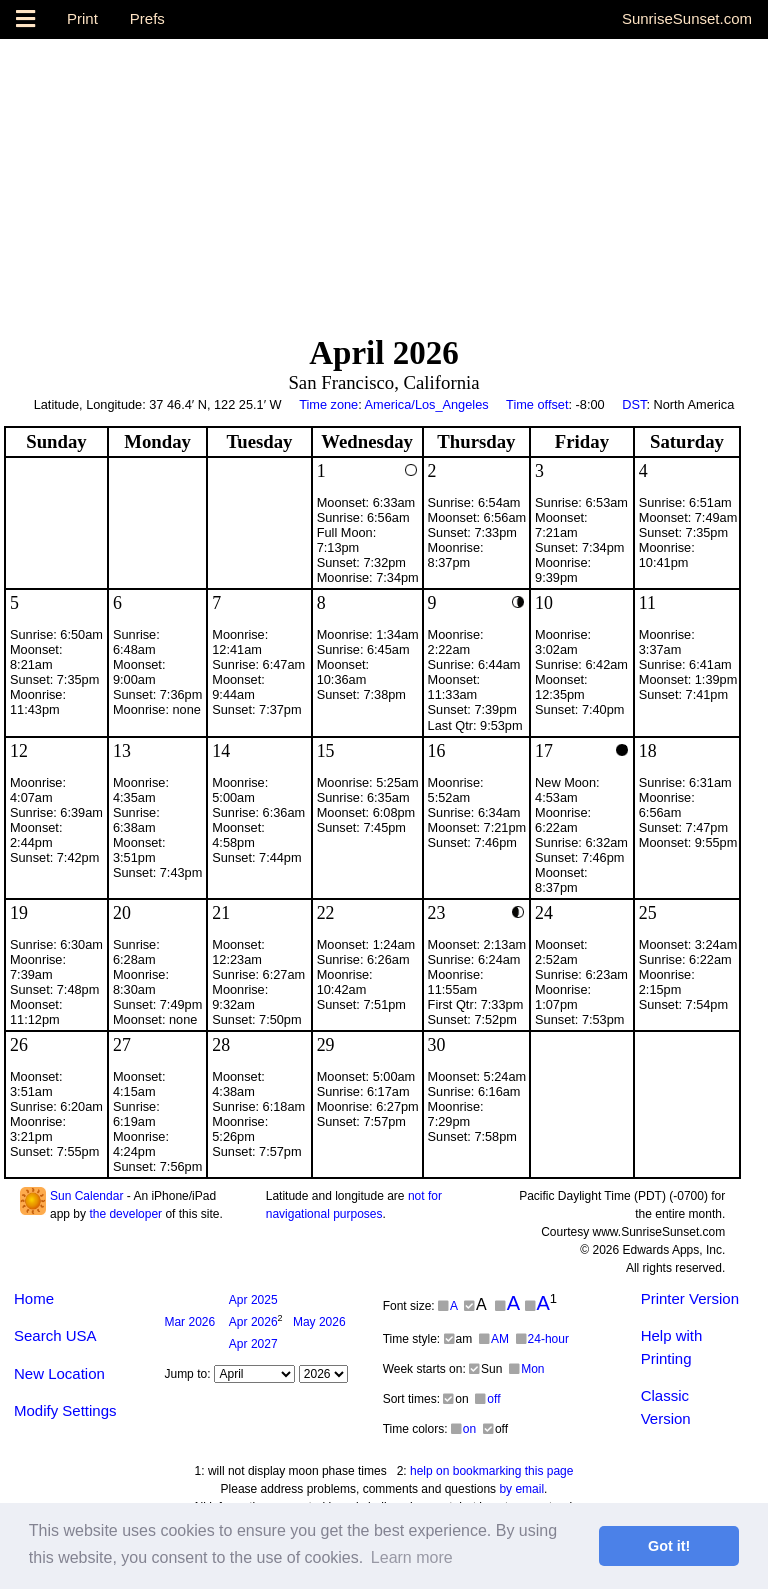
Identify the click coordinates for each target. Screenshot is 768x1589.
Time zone (328, 404)
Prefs (147, 18)
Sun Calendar (86, 1196)
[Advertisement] (384, 179)
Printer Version (690, 1298)
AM (494, 1339)
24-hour (542, 1339)
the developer (125, 1214)
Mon (526, 1369)
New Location (59, 1373)
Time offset (537, 404)
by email (521, 1489)
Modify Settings (65, 1410)
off (487, 1399)
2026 (189, 1322)
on (463, 1429)
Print (82, 18)
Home (34, 1298)
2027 (253, 1344)
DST (634, 404)
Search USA (55, 1335)
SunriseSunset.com (687, 18)
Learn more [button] (412, 1557)
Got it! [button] (669, 1546)
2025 (253, 1300)
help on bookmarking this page (491, 1471)
